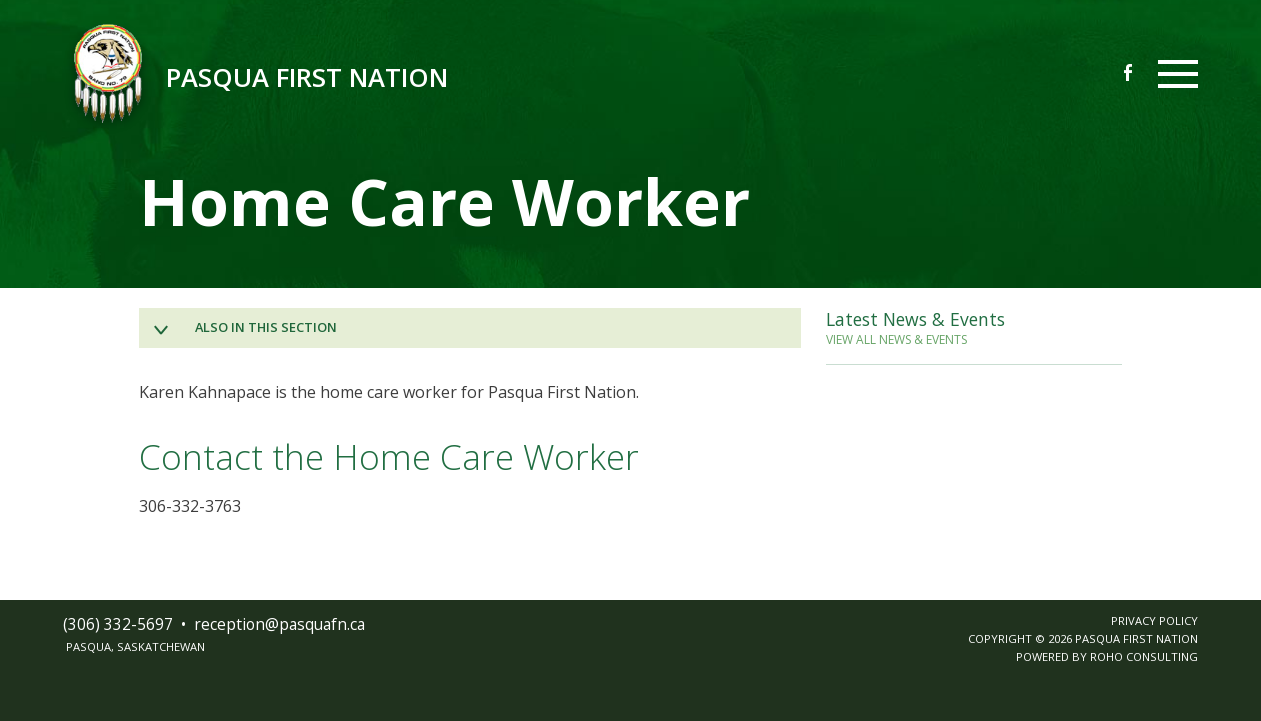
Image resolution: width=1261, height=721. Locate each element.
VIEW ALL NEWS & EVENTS (896, 339)
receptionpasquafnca (279, 624)
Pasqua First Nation (307, 77)
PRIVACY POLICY (1154, 620)
